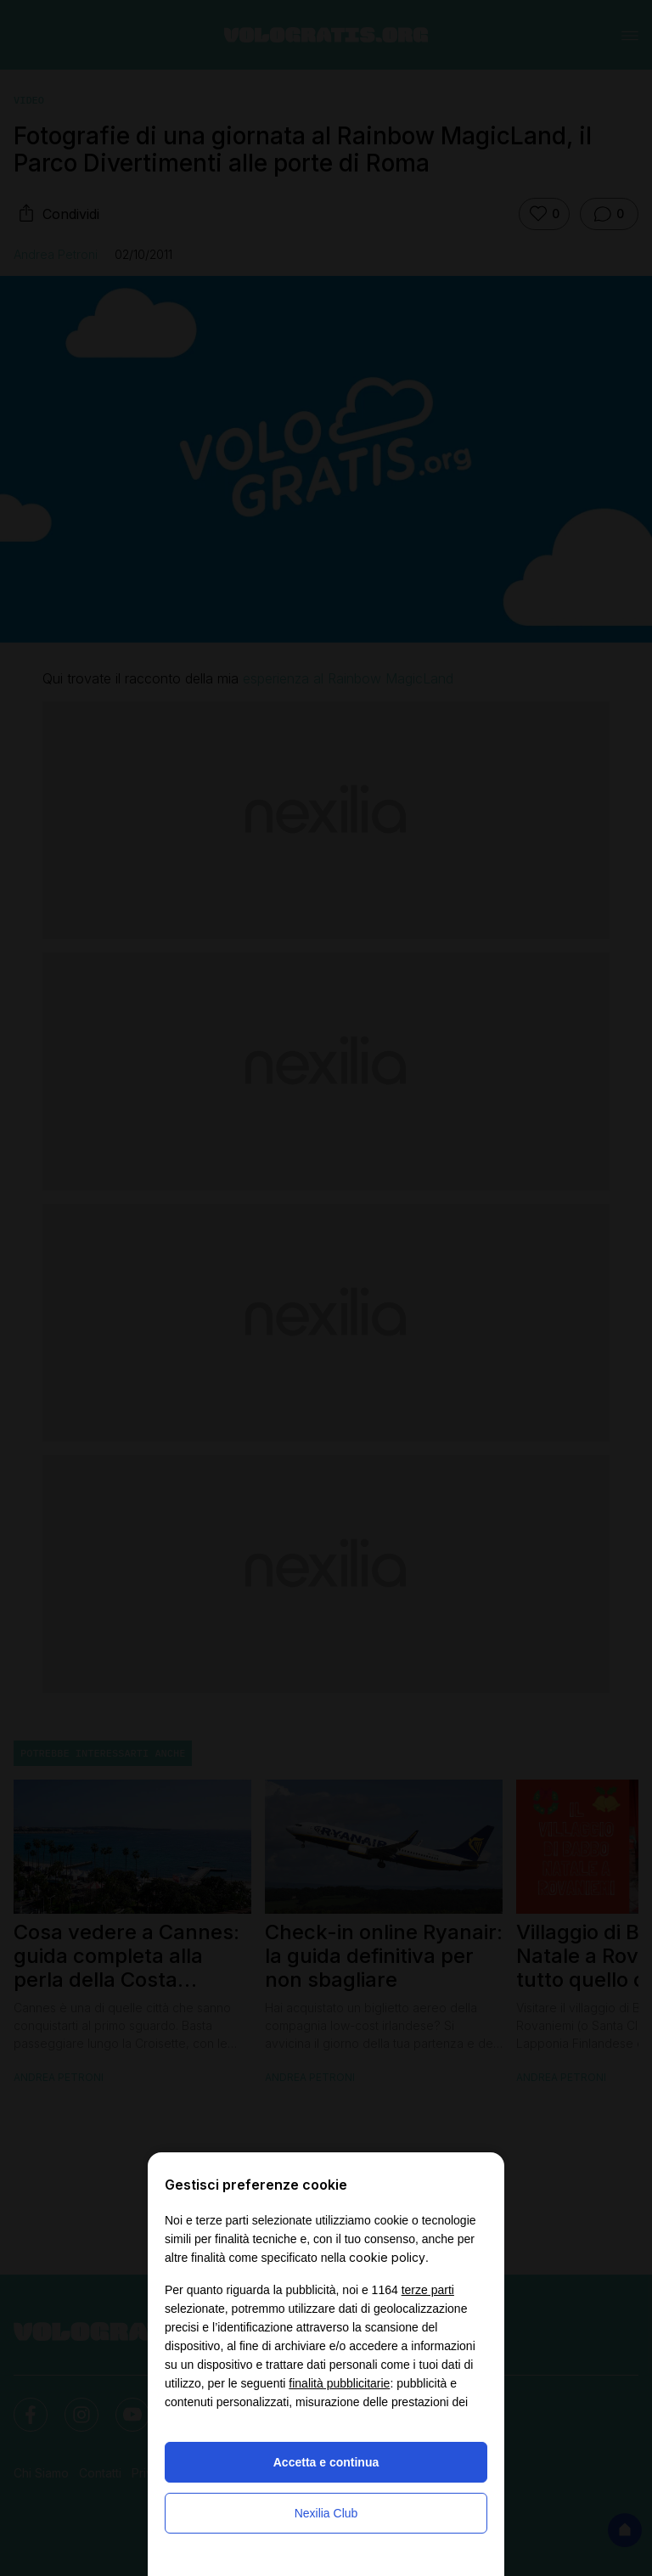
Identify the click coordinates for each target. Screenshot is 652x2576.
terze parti (428, 2290)
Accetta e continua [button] (326, 2462)
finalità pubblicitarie (339, 2383)
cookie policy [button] (387, 2257)
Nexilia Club (326, 2513)
